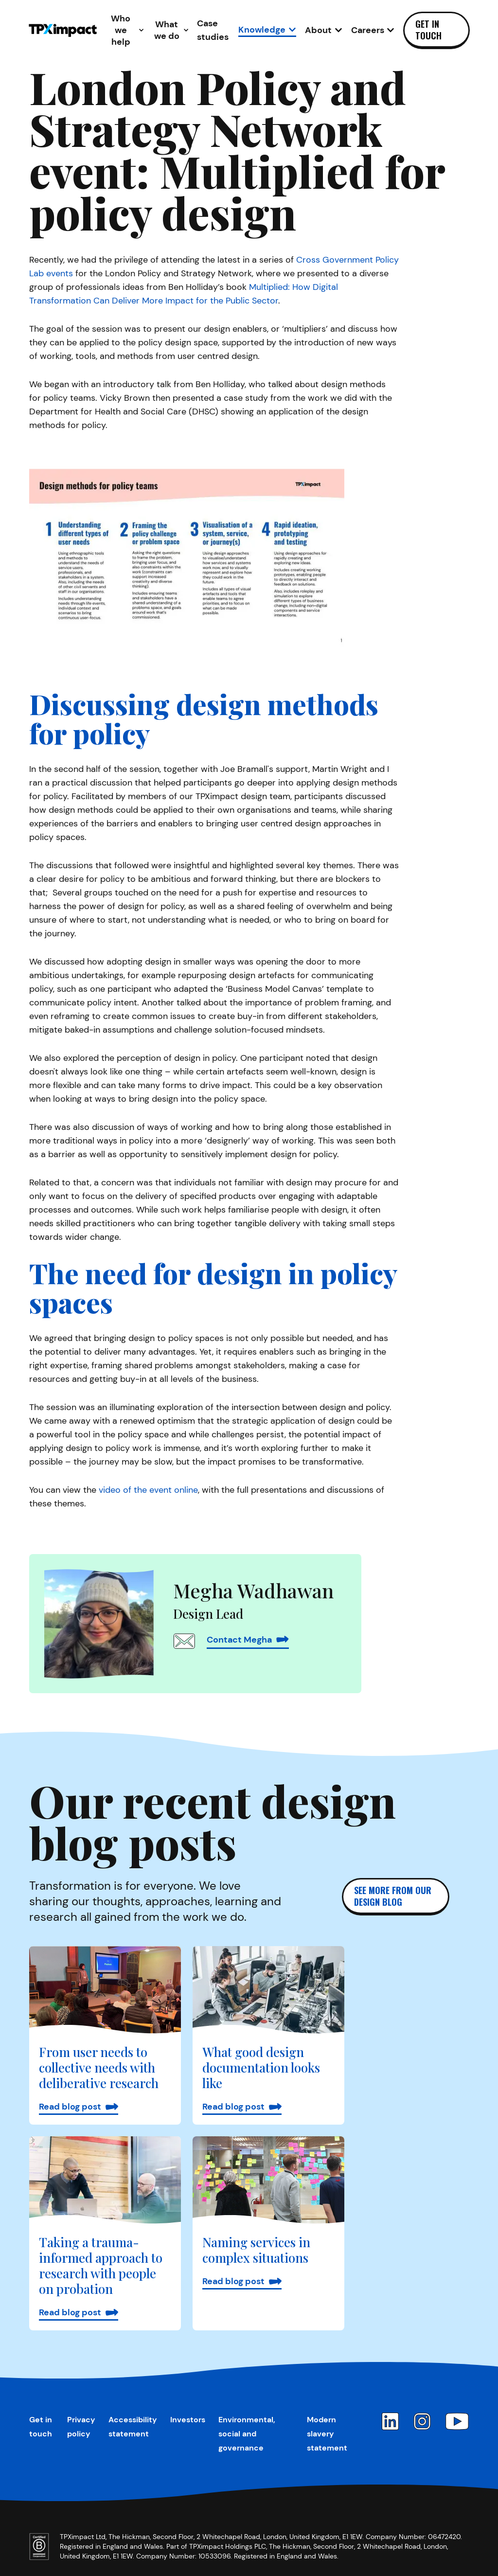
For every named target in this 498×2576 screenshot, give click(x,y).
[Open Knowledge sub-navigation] (267, 30)
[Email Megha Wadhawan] (184, 1641)
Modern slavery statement (327, 2434)
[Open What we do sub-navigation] (171, 30)
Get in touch (428, 30)
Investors (187, 2420)
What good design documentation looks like (261, 2067)
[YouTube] (457, 2421)
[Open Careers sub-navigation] (373, 30)
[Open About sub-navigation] (323, 30)
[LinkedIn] (390, 2421)
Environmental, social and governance (246, 2434)
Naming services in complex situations (256, 2250)
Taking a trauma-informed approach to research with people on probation (100, 2265)
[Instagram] (422, 2421)
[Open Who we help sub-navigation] (125, 30)
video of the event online (148, 1490)
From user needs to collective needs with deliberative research (99, 2067)
